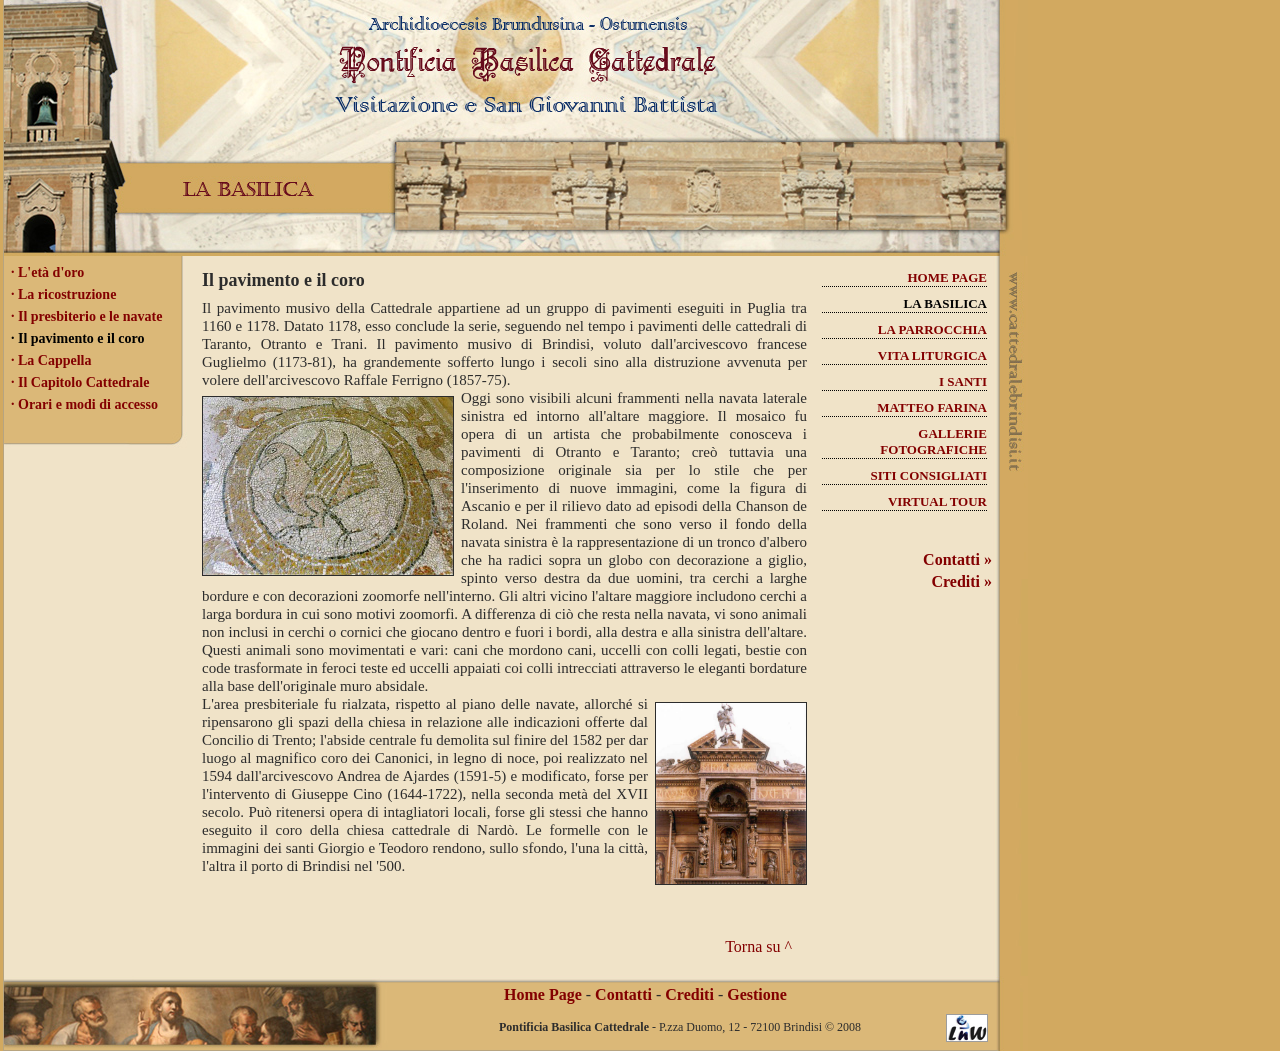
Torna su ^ (758, 946)
